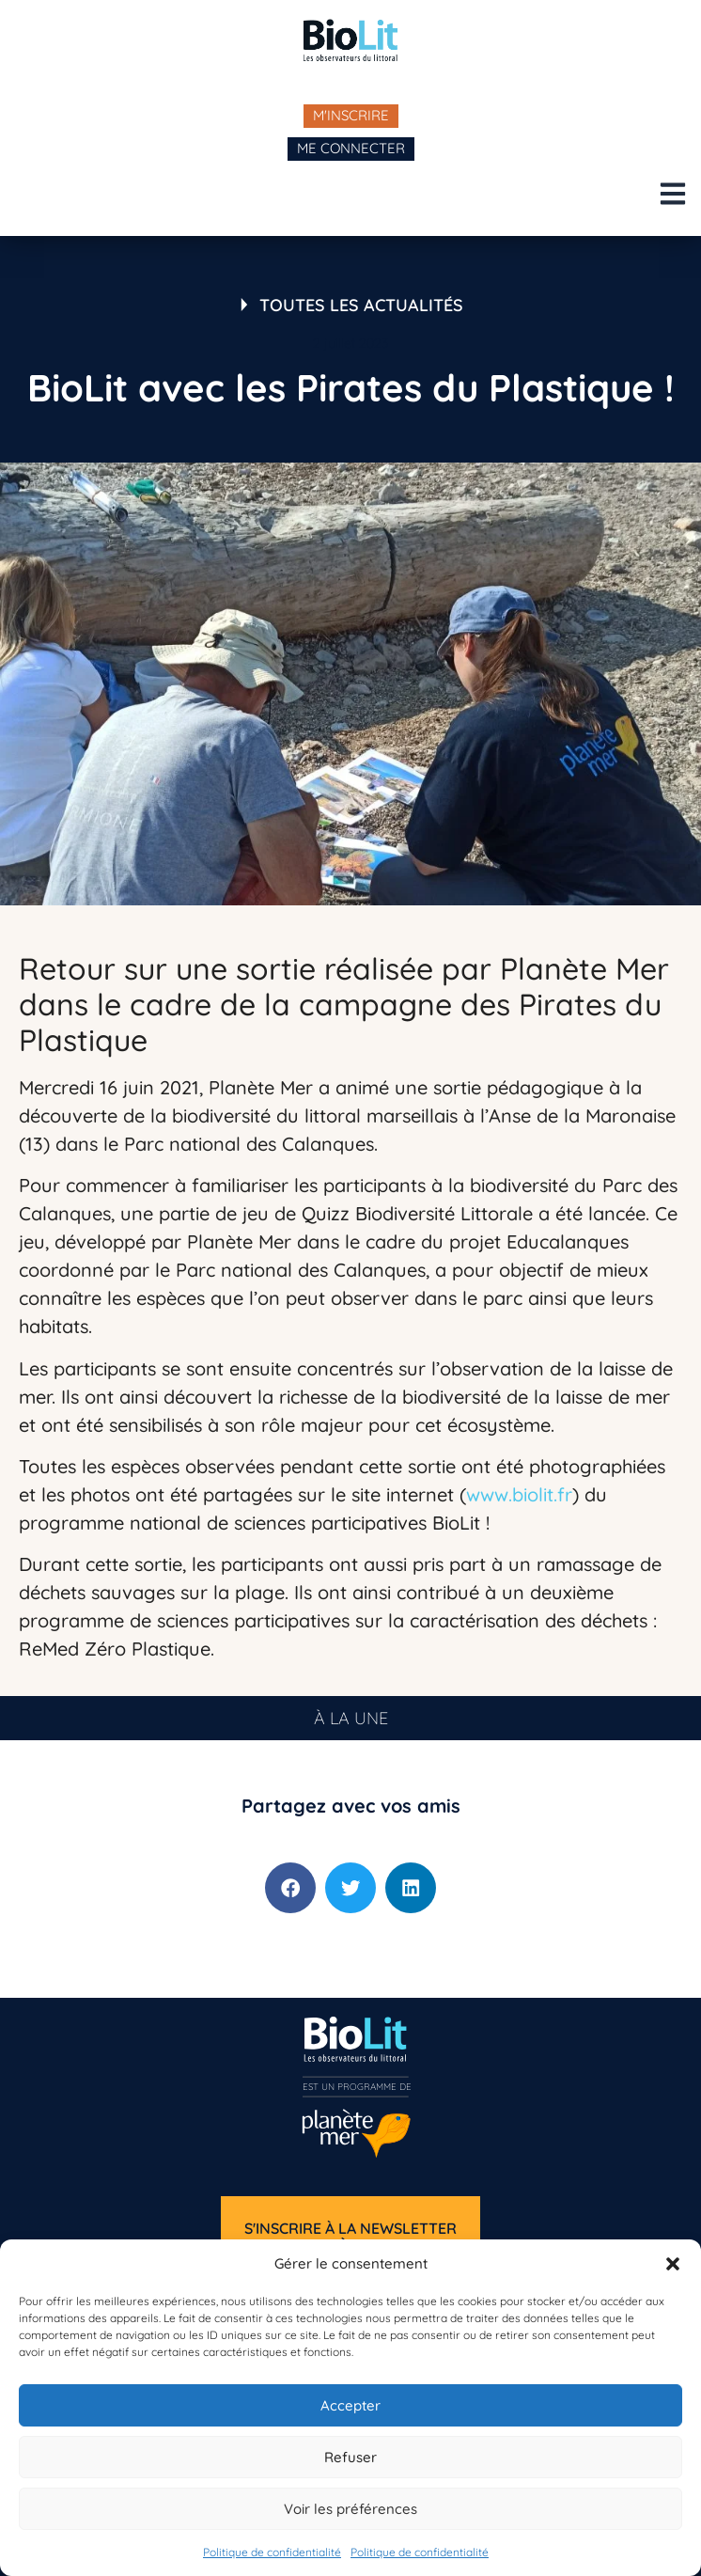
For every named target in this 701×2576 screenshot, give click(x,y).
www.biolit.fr (519, 1494)
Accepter (350, 2405)
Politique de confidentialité (272, 2552)
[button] (672, 2263)
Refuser (350, 2457)
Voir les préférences (350, 2509)
